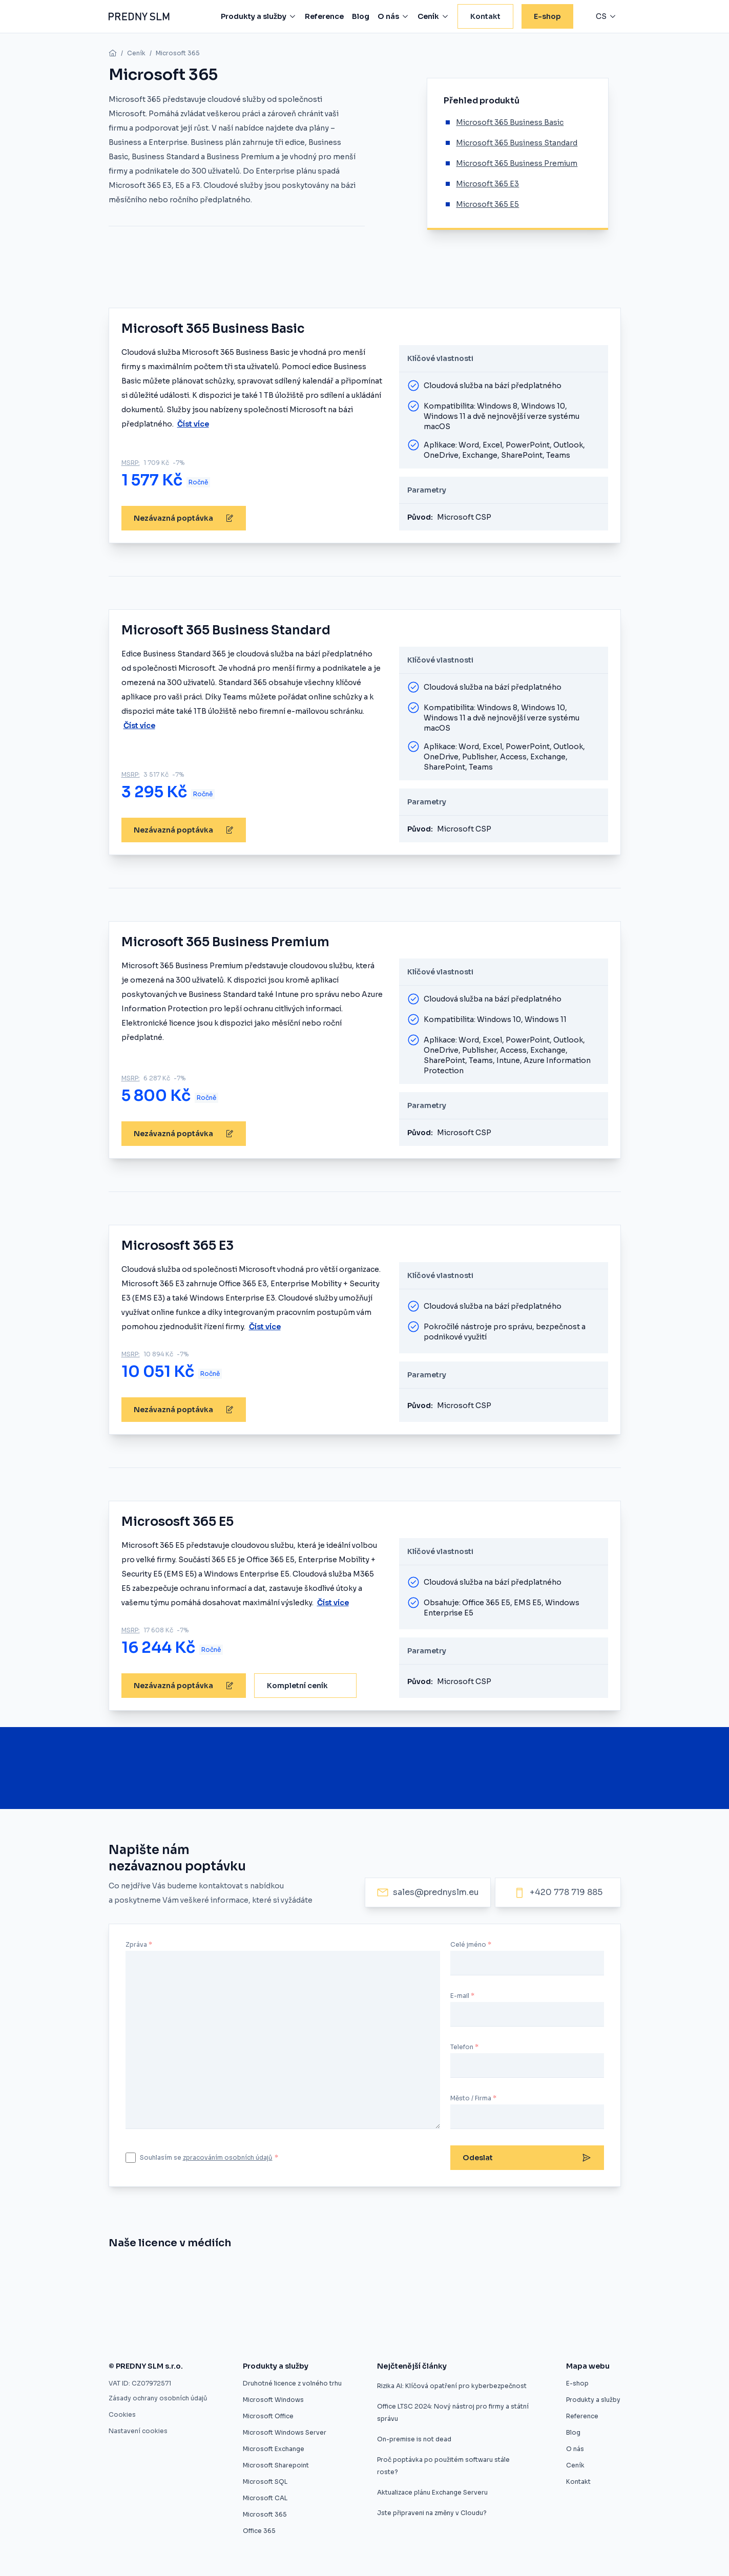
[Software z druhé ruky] (513, 2274)
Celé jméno (468, 1944)
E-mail (459, 1995)
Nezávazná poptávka (184, 518)
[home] (113, 53)
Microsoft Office (268, 2416)
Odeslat (527, 2158)
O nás (575, 2449)
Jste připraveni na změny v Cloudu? (432, 2513)
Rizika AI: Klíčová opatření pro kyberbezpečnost (452, 2386)
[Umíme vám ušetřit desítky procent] (304, 2274)
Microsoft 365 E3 (487, 183)
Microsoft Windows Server (284, 2432)
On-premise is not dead (414, 2439)
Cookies (122, 2414)
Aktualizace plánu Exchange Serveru (432, 2492)
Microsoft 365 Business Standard (516, 142)
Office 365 (259, 2531)
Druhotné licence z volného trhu (292, 2383)
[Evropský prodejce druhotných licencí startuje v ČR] (235, 2274)
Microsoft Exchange (273, 2449)
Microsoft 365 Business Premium (516, 163)
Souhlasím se (209, 2157)
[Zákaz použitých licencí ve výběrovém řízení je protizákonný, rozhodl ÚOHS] (297, 2304)
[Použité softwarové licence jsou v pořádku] (394, 2304)
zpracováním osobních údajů (228, 2157)
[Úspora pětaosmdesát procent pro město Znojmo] (374, 2274)
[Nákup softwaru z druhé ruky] (119, 2274)
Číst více (193, 424)
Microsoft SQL (265, 2481)
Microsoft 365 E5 (487, 204)
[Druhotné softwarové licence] (433, 2274)
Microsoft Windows (273, 2399)
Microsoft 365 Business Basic (510, 122)
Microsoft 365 (178, 53)
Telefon (461, 2047)
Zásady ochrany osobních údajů (158, 2398)
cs (601, 16)
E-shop (577, 2383)
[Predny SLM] (139, 16)
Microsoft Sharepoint (276, 2465)
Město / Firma (470, 2098)
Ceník (136, 53)
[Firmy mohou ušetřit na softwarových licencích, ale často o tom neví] (473, 2304)
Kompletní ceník (297, 1685)
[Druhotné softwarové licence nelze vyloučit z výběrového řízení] (174, 2304)
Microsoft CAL (265, 2498)
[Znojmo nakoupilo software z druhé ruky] (169, 2274)
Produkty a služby (593, 2399)
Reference (582, 2416)
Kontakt (578, 2481)
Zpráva (136, 1944)
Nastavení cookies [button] (138, 2431)
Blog (573, 2432)
